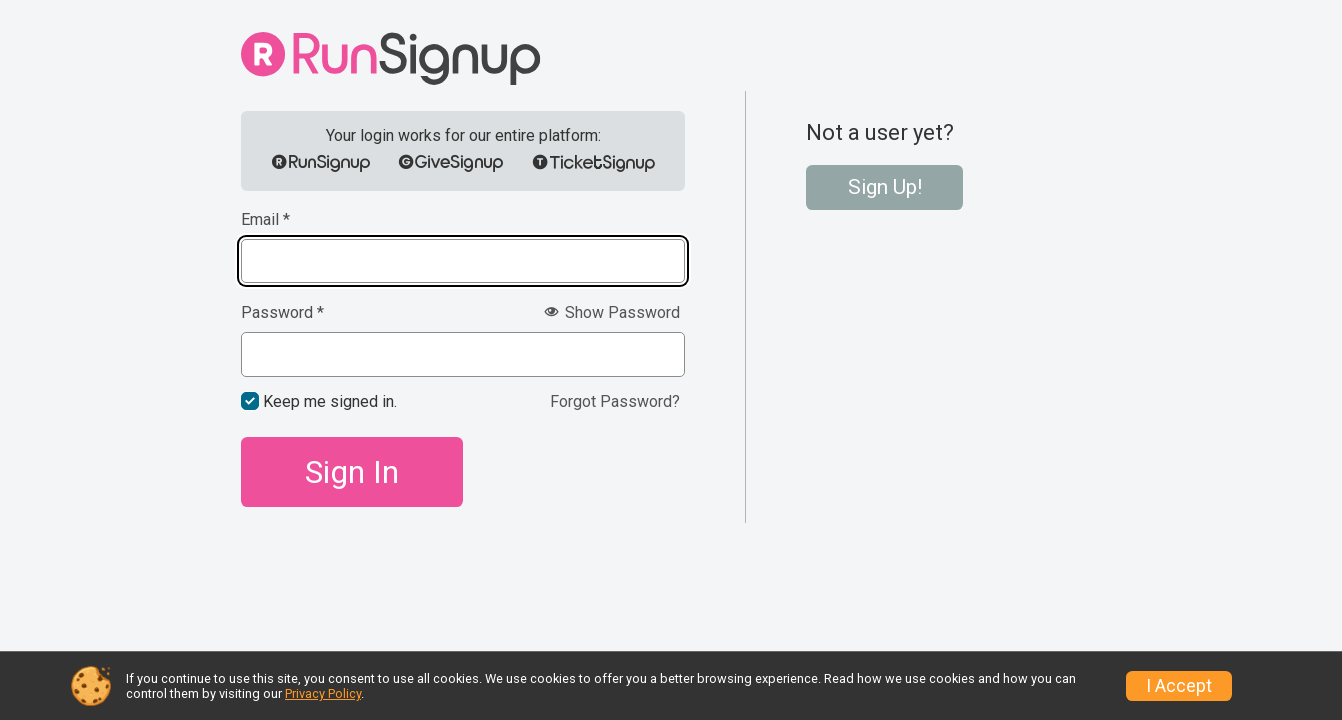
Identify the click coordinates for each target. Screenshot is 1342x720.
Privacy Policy (323, 693)
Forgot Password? (615, 401)
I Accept (1179, 686)
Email (265, 220)
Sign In (352, 472)
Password (282, 313)
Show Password (612, 312)
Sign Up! (885, 187)
